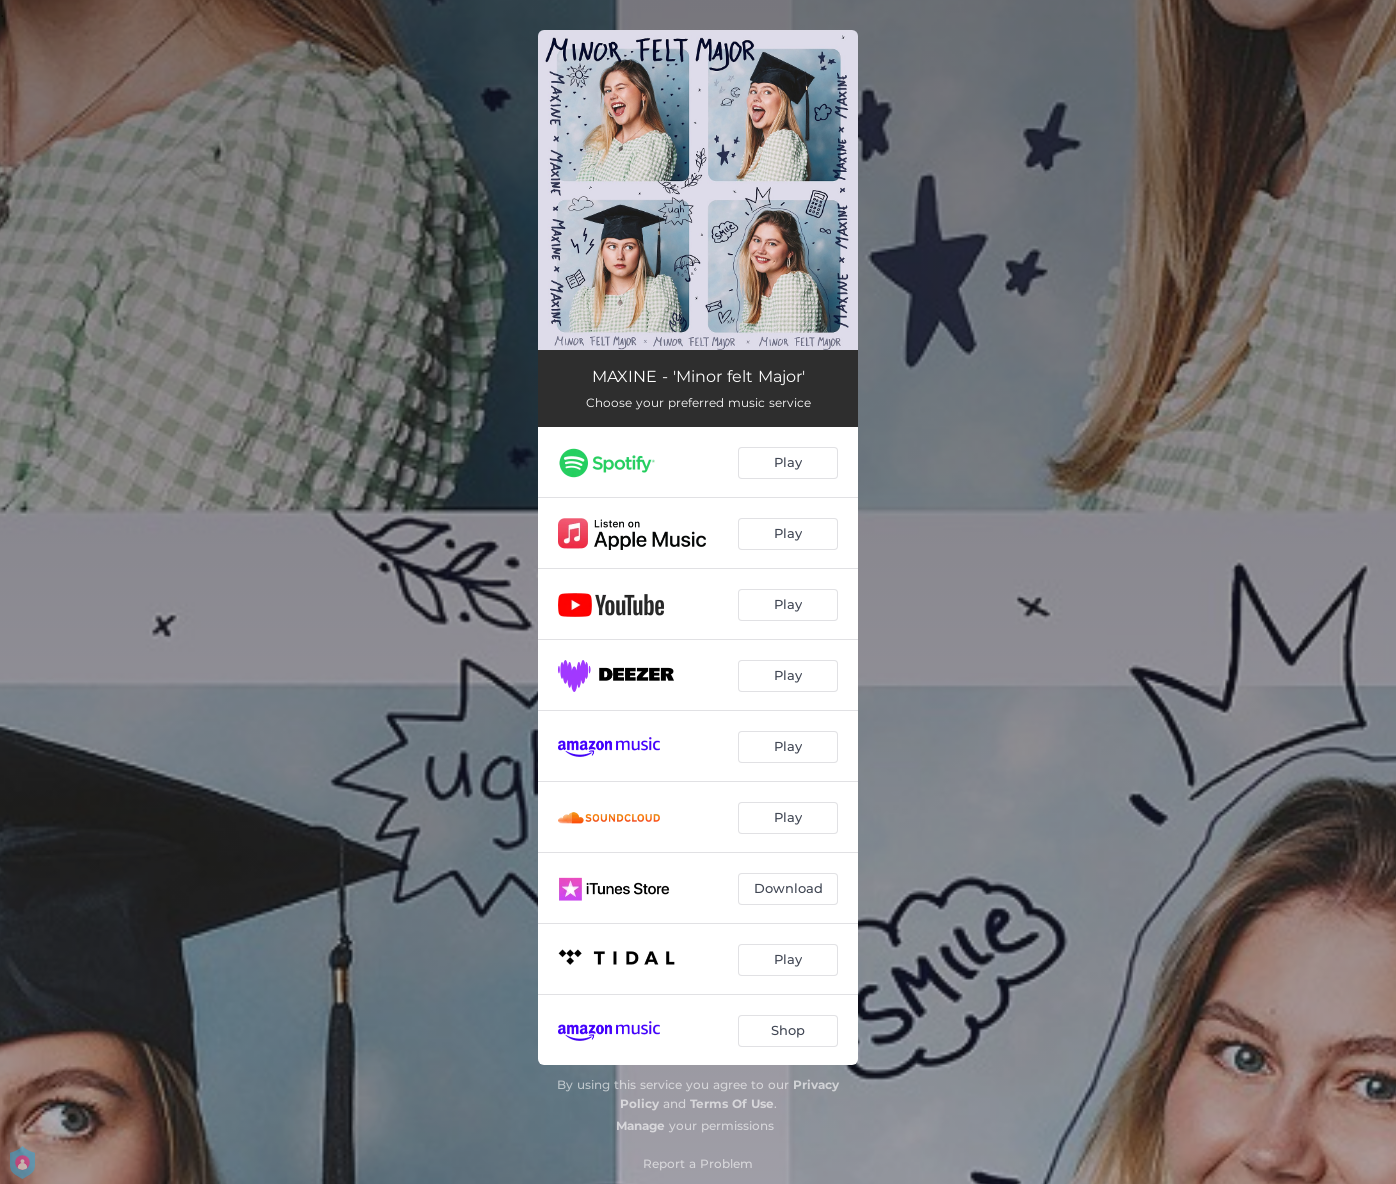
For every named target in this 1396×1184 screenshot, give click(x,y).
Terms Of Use (732, 1103)
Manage (640, 1125)
